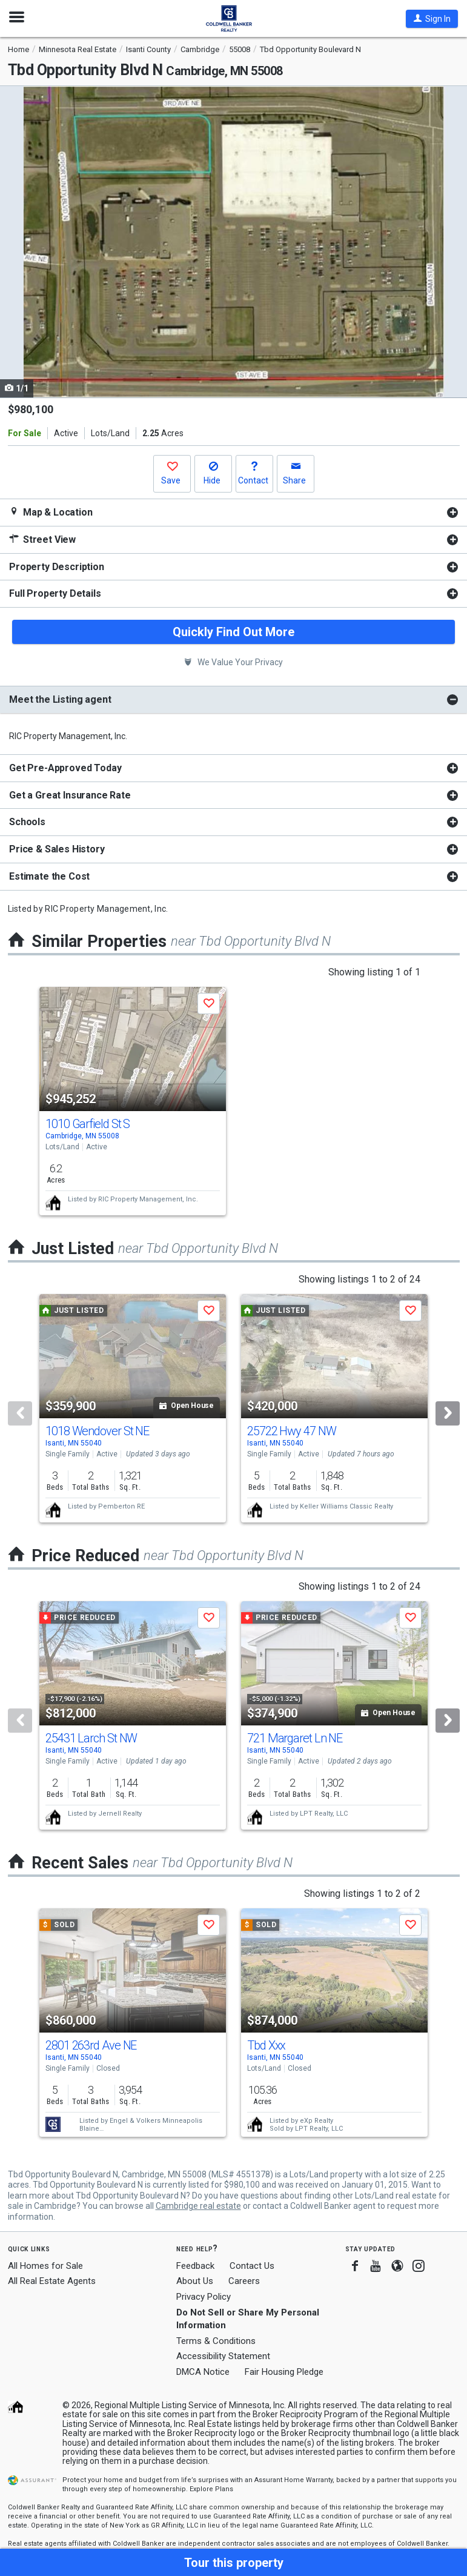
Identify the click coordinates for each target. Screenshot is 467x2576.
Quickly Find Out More (233, 632)
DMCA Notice (203, 2371)
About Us (194, 2281)
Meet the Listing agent (60, 699)
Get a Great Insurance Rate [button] (70, 795)
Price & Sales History (57, 849)
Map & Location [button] (51, 512)
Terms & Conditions (216, 2340)
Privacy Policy (203, 2296)
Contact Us (252, 2265)
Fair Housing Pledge (284, 2371)
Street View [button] (42, 539)
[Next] (448, 1413)
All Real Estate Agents (52, 2281)
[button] (432, 19)
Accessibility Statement (223, 2356)
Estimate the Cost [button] (49, 876)
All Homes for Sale (45, 2265)
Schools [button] (27, 822)
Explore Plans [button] (211, 2489)
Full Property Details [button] (55, 593)
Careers (244, 2281)
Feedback (195, 2266)
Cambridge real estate (198, 2206)
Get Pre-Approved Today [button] (65, 768)
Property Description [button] (56, 567)
